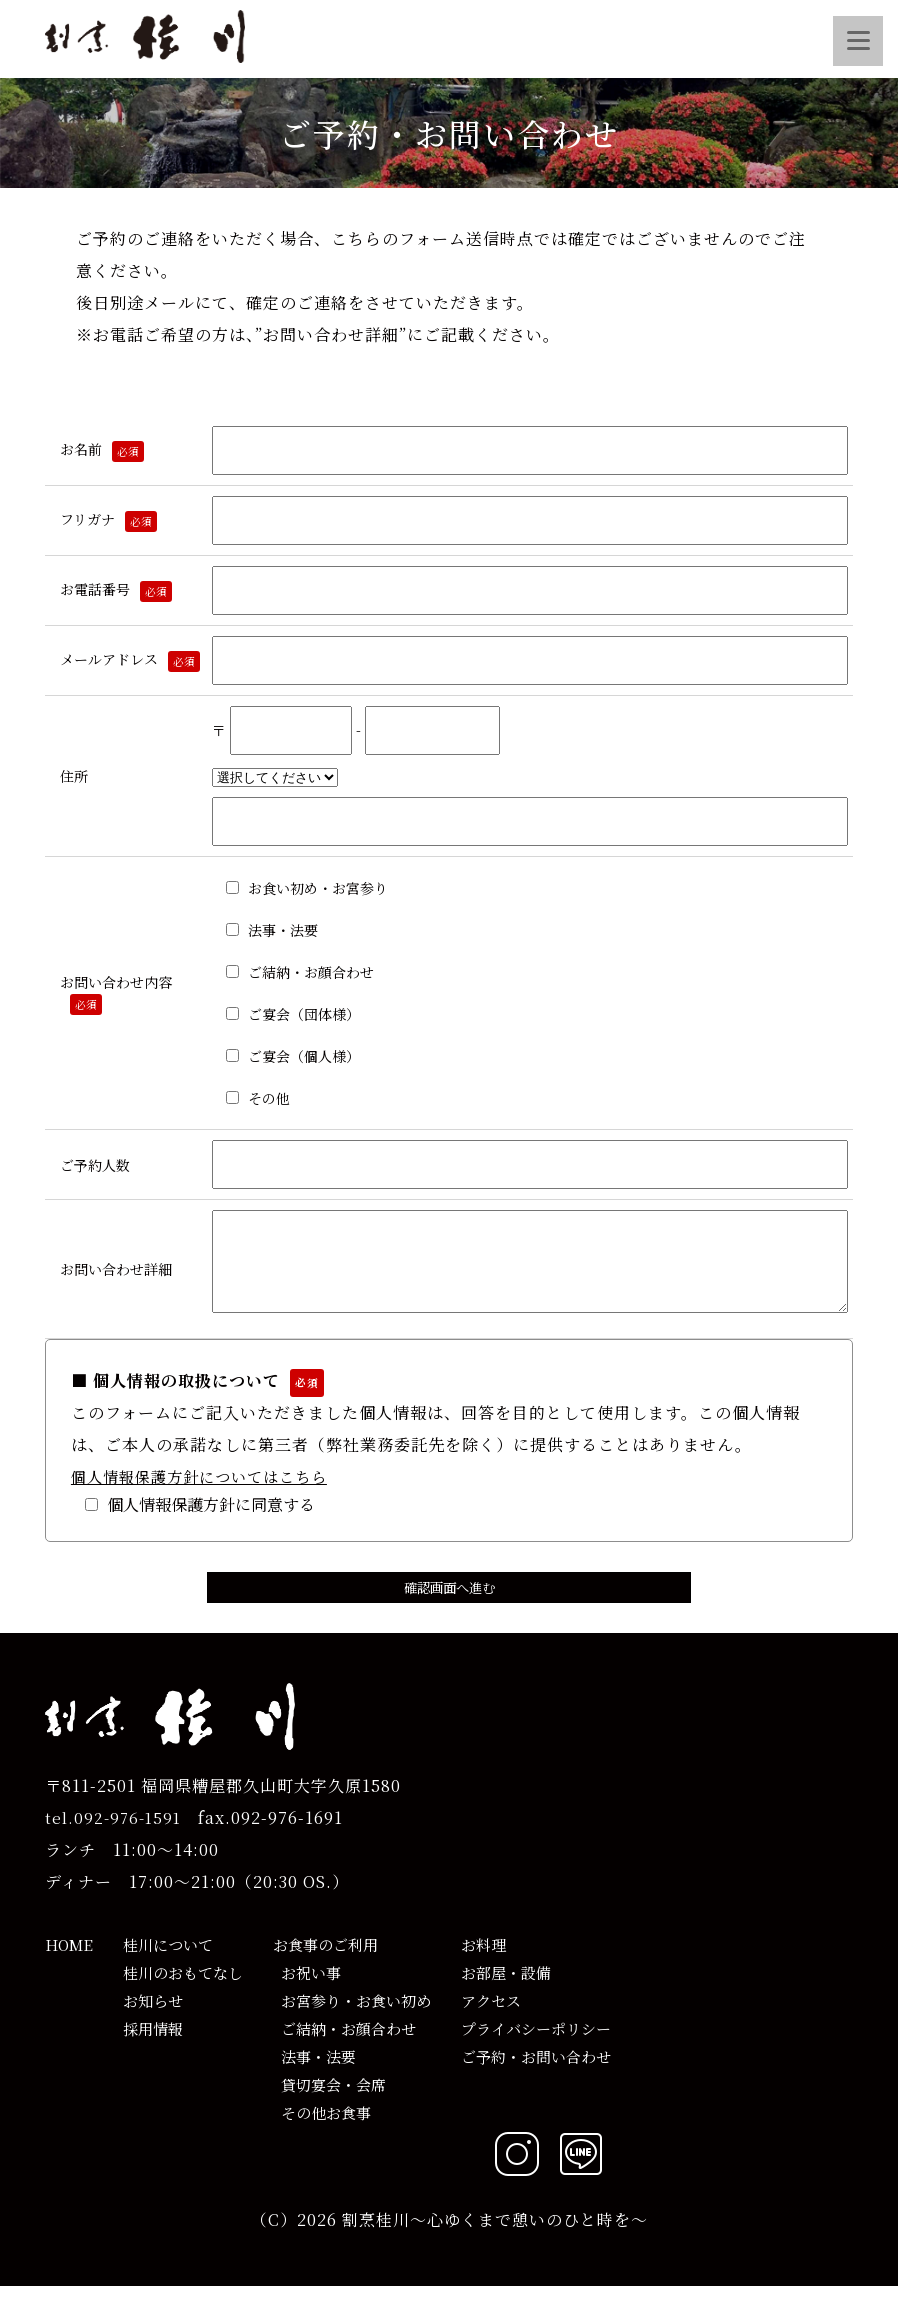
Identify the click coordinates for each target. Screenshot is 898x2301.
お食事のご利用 (325, 1959)
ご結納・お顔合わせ (344, 2043)
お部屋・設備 (506, 1987)
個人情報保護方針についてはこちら (199, 1491)
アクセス (491, 2015)
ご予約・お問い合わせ (536, 2071)
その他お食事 (322, 2127)
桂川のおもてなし (183, 1987)
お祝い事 (307, 1987)
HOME (69, 1959)
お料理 (483, 1959)
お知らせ (153, 2015)
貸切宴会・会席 (329, 2099)
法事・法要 (314, 2071)
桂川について (168, 1959)
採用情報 (153, 2043)
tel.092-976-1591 (113, 1832)
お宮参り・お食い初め (352, 2015)
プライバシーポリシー (536, 2043)
